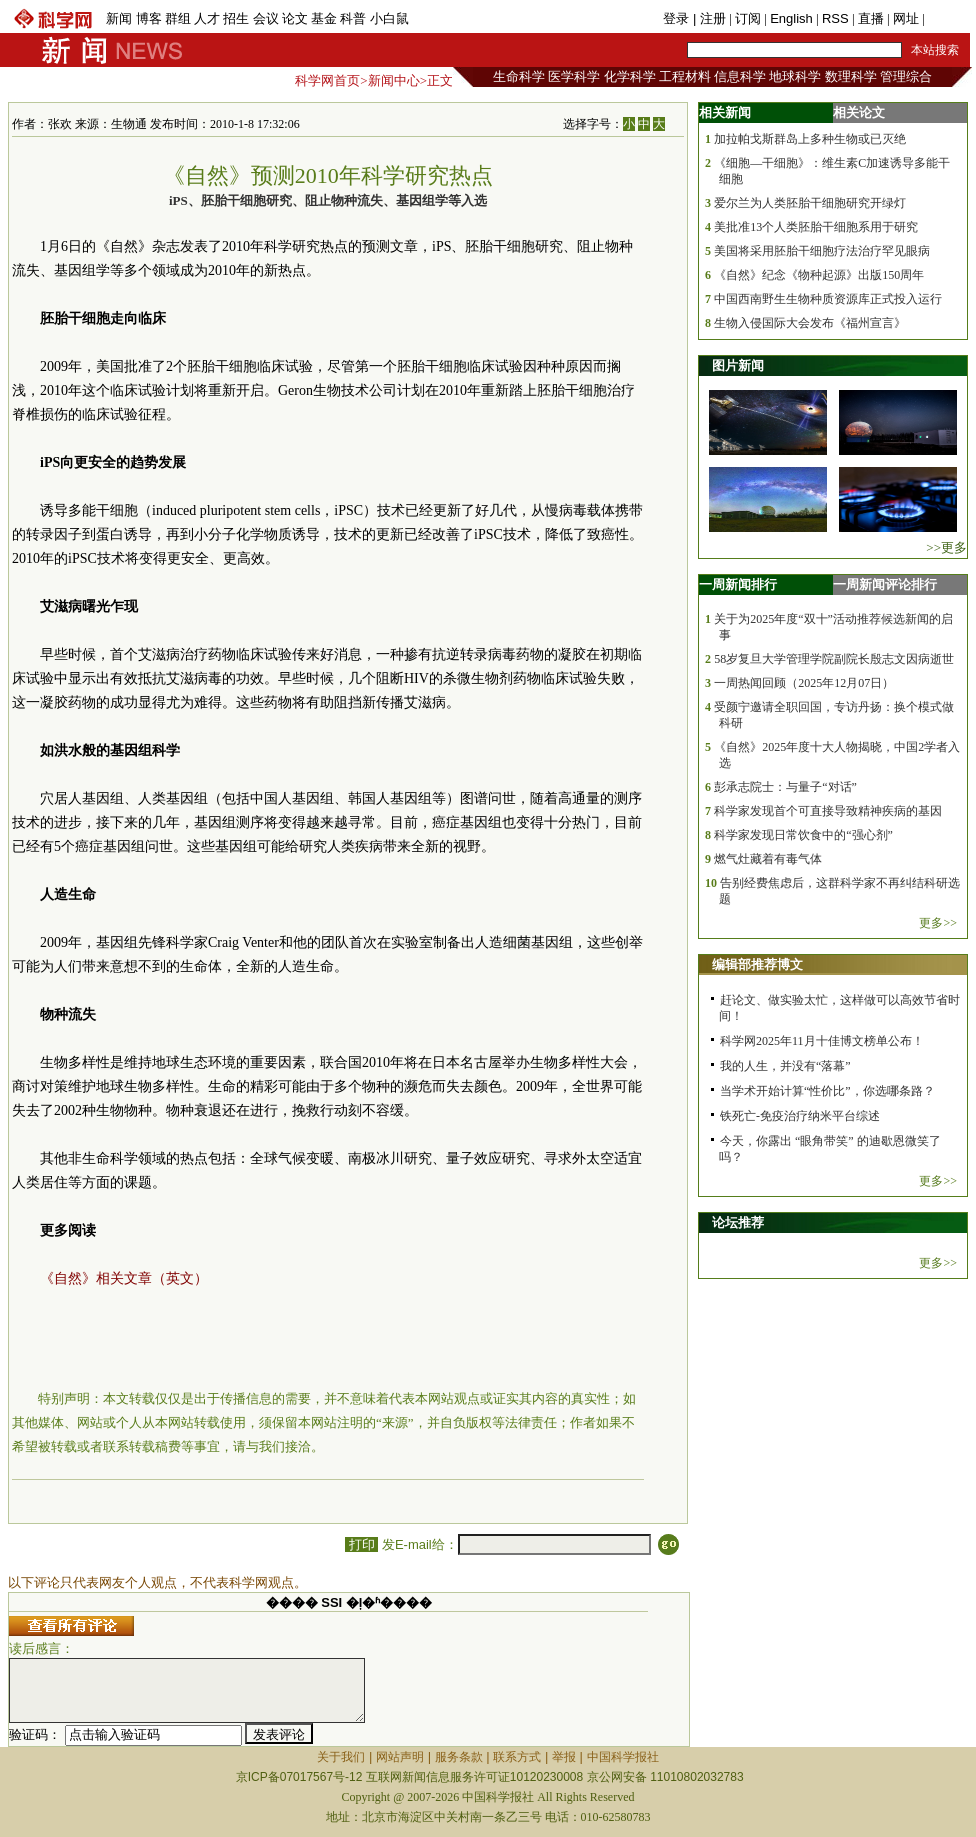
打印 (361, 1544)
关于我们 (341, 1757)
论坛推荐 (738, 1222)
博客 (149, 18)
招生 (236, 18)
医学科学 (574, 76)
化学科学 (630, 76)
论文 (295, 18)
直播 (871, 18)
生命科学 (519, 76)
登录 (678, 18)
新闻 (119, 18)
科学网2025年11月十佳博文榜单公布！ (822, 1041)
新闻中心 (394, 80)
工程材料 (685, 76)
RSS (835, 18)
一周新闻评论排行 (885, 584)
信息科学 (740, 76)
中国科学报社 (623, 1757)
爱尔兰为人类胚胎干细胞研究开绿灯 (810, 203)
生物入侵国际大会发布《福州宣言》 (810, 323)
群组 (178, 18)
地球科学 (795, 76)
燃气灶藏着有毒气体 (768, 859)
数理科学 (851, 76)
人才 (207, 18)
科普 (353, 18)
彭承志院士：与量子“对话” (785, 787)
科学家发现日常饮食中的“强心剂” (803, 835)
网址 (906, 18)
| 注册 (709, 18)
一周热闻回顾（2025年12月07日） (804, 683)
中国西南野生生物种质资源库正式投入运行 (828, 299)
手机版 (947, 18)
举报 (564, 1757)
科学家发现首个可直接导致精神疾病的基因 (828, 811)
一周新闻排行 (738, 584)
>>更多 (946, 547)
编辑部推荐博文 (757, 964)
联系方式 (517, 1757)
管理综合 (906, 76)
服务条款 (459, 1757)
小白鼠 (389, 18)
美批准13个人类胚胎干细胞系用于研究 (816, 227)
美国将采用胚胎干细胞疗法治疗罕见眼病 (822, 251)
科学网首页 (327, 80)
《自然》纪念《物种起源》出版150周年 (819, 275)
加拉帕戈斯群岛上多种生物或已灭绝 (810, 139)
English (791, 18)
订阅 (748, 18)
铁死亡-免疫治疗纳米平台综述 (800, 1116)
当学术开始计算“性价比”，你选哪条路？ (827, 1091)
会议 (266, 18)
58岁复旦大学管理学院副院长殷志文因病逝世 (834, 659)
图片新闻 (738, 365)
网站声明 (400, 1757)
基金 (324, 18)
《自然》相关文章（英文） (124, 1278)
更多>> (938, 923)
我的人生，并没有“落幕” (785, 1066)
